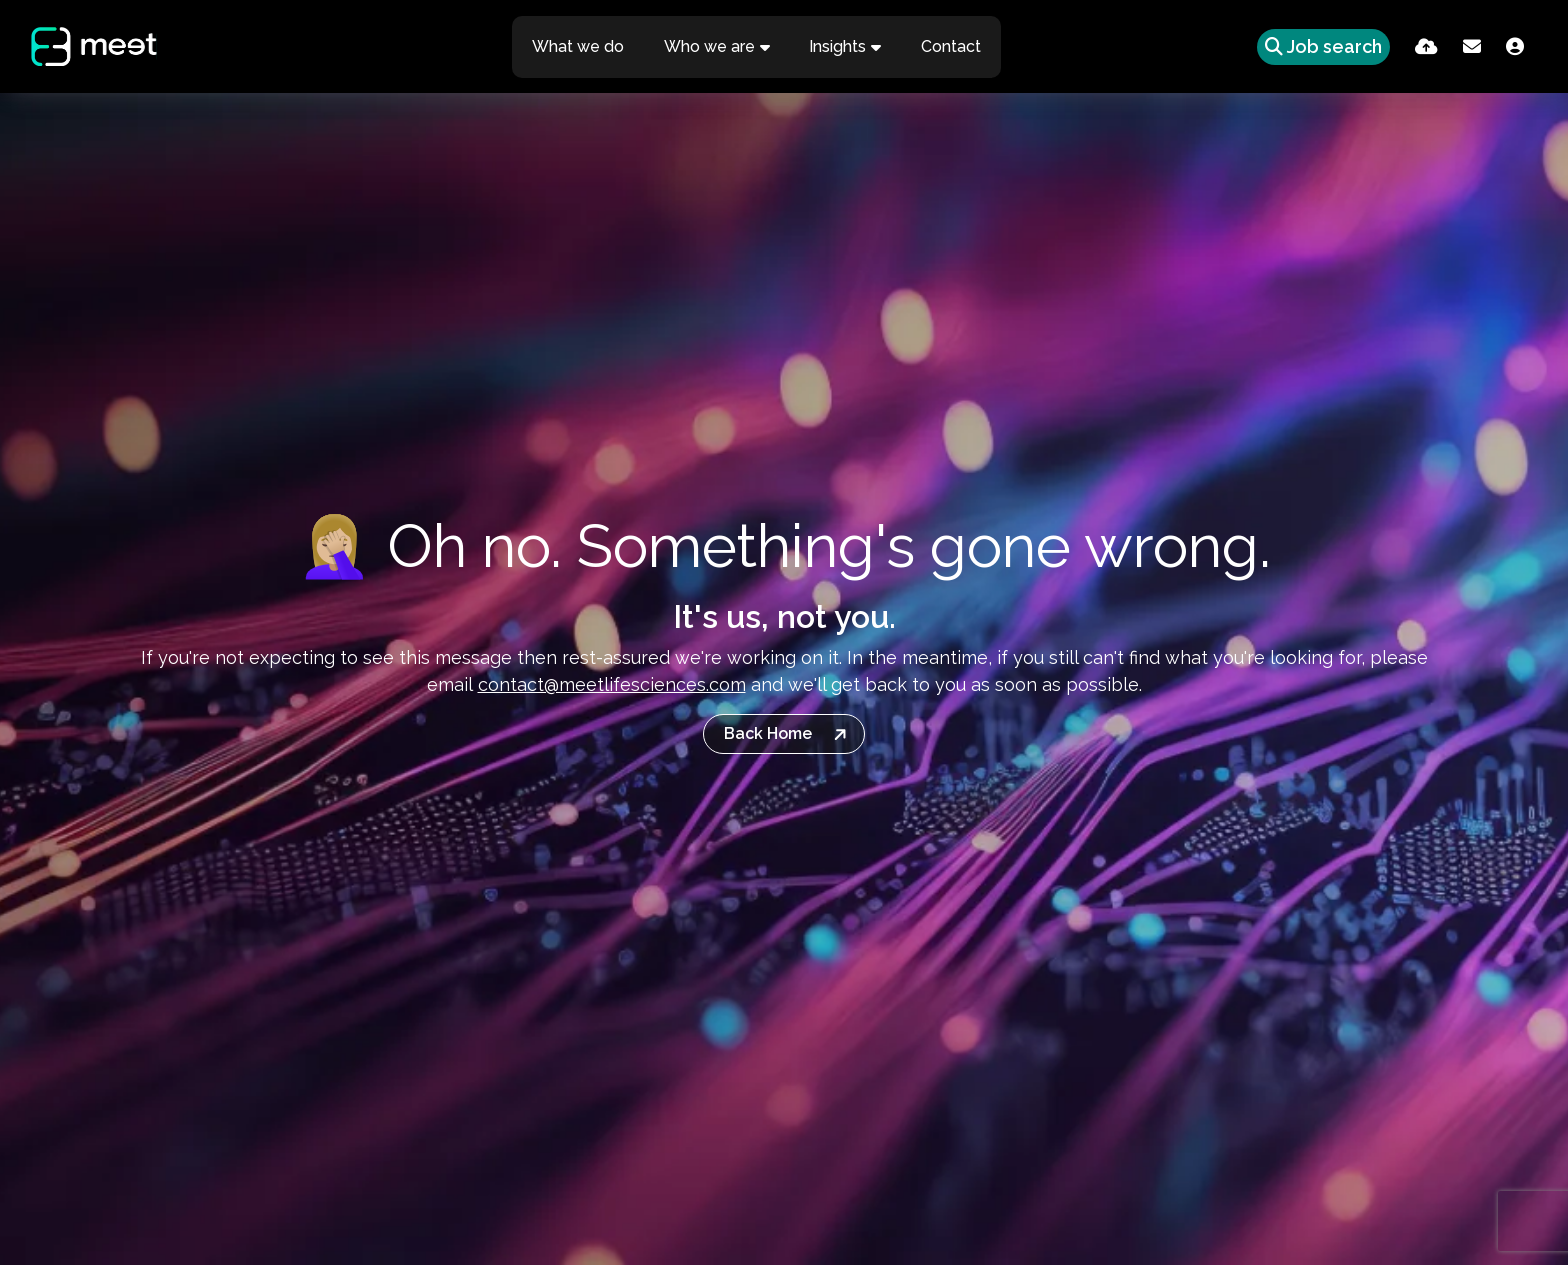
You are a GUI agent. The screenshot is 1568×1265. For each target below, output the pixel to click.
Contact (953, 46)
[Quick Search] (1316, 46)
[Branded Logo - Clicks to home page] (93, 47)
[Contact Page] (1472, 46)
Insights (839, 46)
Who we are (710, 46)
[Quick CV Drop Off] (1426, 46)
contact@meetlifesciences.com (612, 684)
